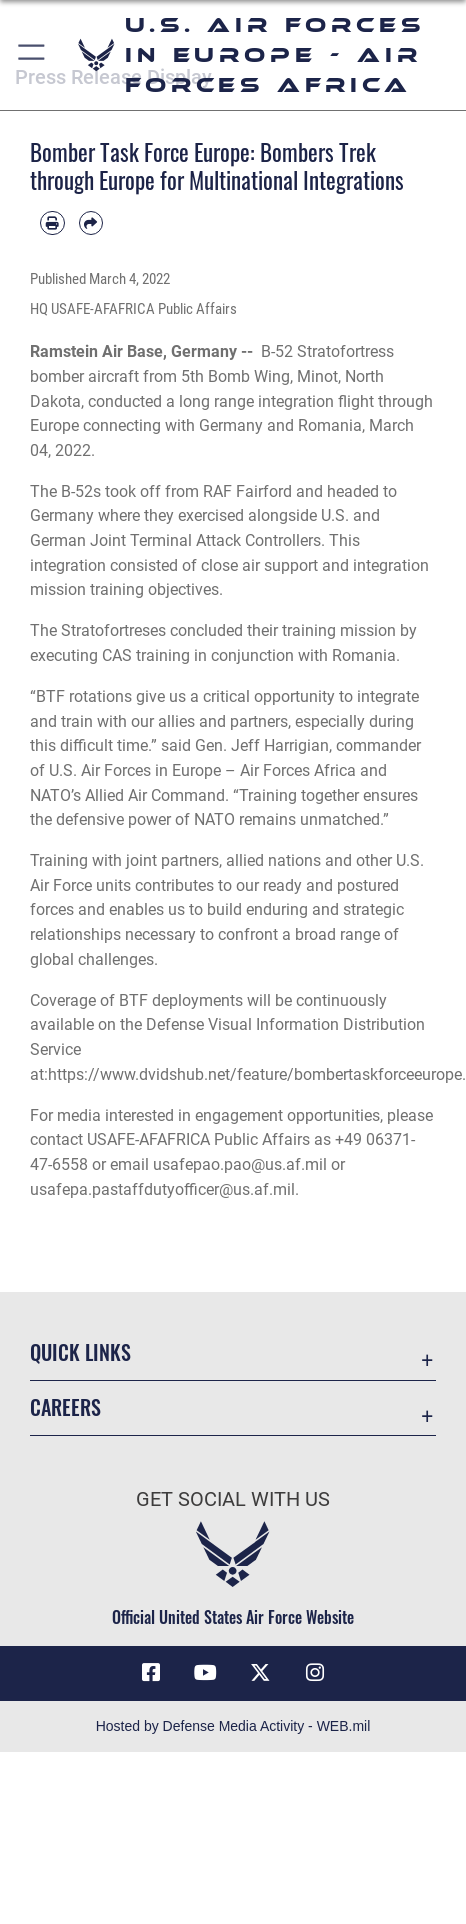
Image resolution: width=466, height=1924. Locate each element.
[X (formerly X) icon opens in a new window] (260, 1673)
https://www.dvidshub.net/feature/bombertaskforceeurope (255, 1074)
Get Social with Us (233, 1499)
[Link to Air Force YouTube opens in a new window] (206, 1673)
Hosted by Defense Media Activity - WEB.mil (233, 1726)
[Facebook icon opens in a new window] (151, 1673)
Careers (65, 1407)
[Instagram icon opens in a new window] (315, 1673)
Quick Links (80, 1352)
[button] (32, 55)
